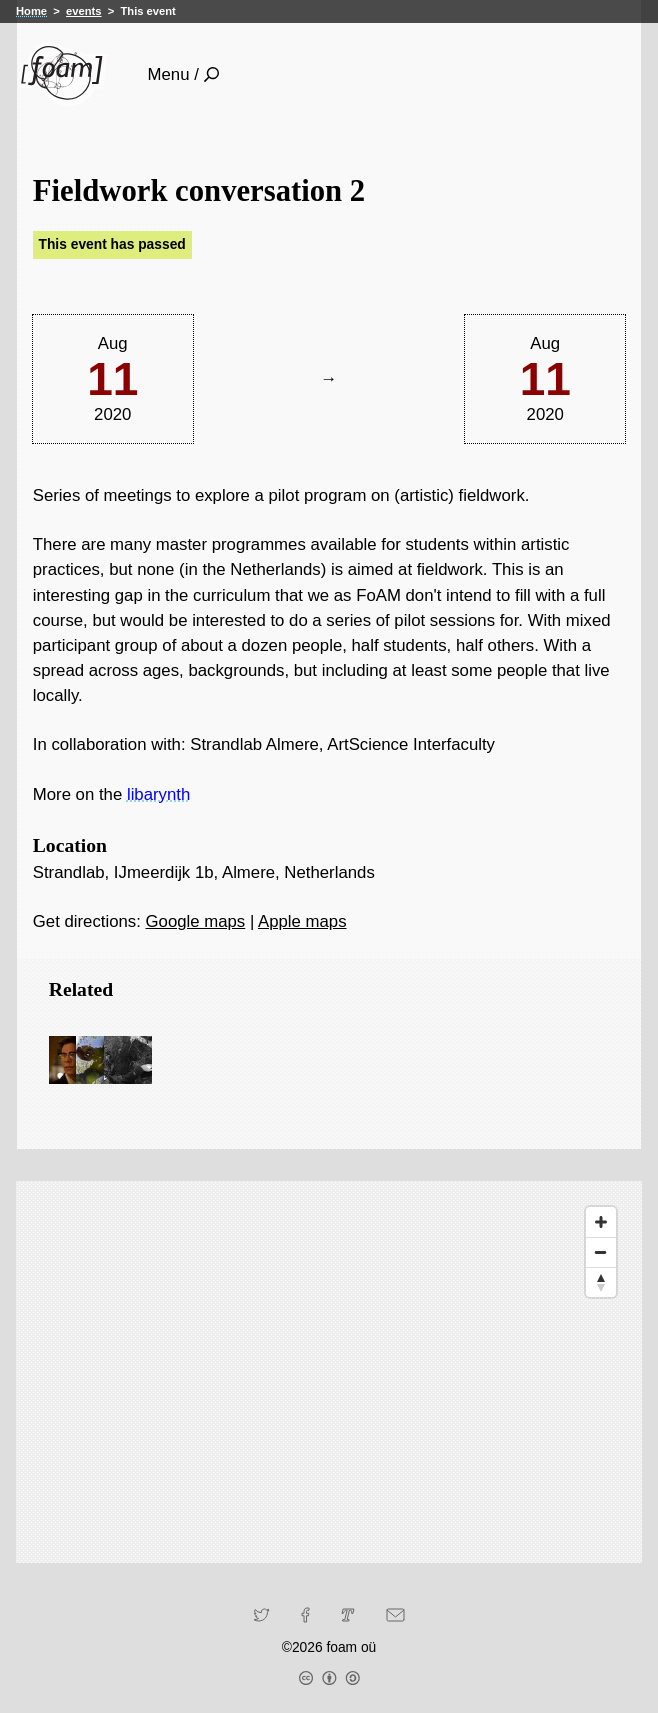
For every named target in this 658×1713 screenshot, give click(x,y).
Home (31, 11)
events (83, 11)
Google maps (196, 921)
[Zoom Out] (601, 1252)
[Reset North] (601, 1282)
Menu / (183, 74)
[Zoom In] (601, 1222)
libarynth (158, 794)
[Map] (329, 1372)
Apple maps (302, 921)
